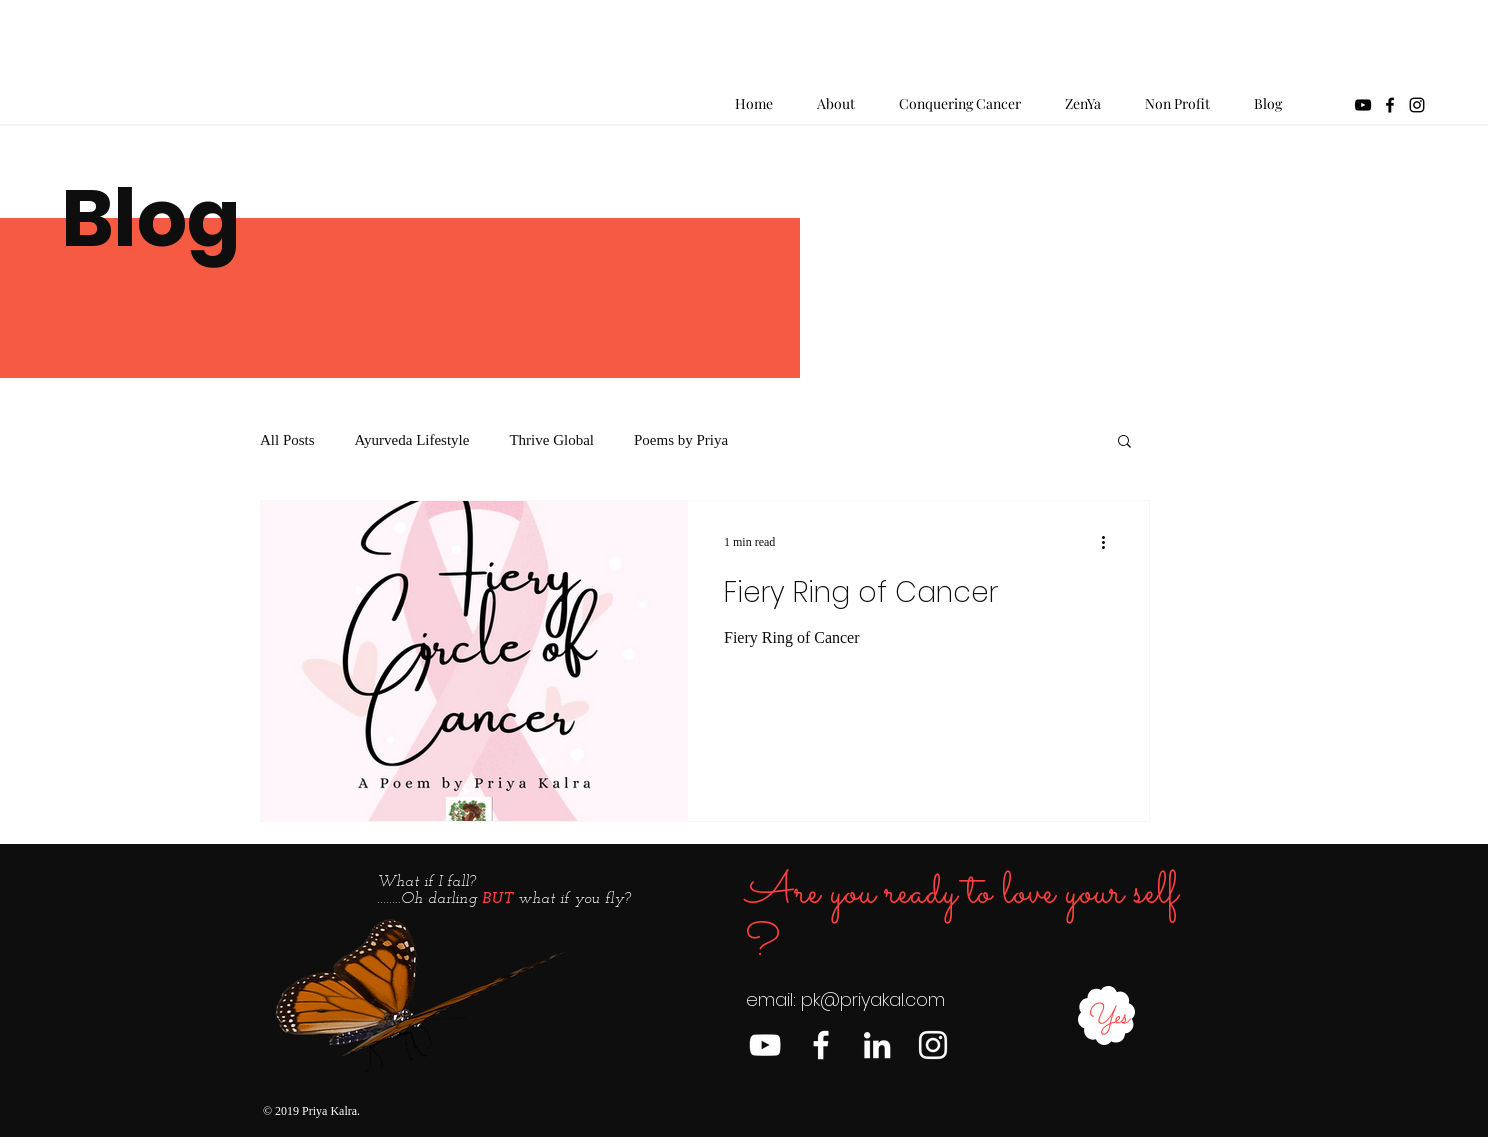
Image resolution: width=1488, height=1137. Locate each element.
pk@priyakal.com (873, 999)
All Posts (287, 440)
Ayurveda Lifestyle (412, 440)
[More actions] (1110, 542)
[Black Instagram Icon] (1417, 105)
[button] (1124, 442)
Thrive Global (551, 440)
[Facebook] (821, 1045)
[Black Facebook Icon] (1390, 105)
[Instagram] (933, 1045)
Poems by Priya (681, 440)
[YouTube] (1363, 105)
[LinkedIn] (877, 1045)
